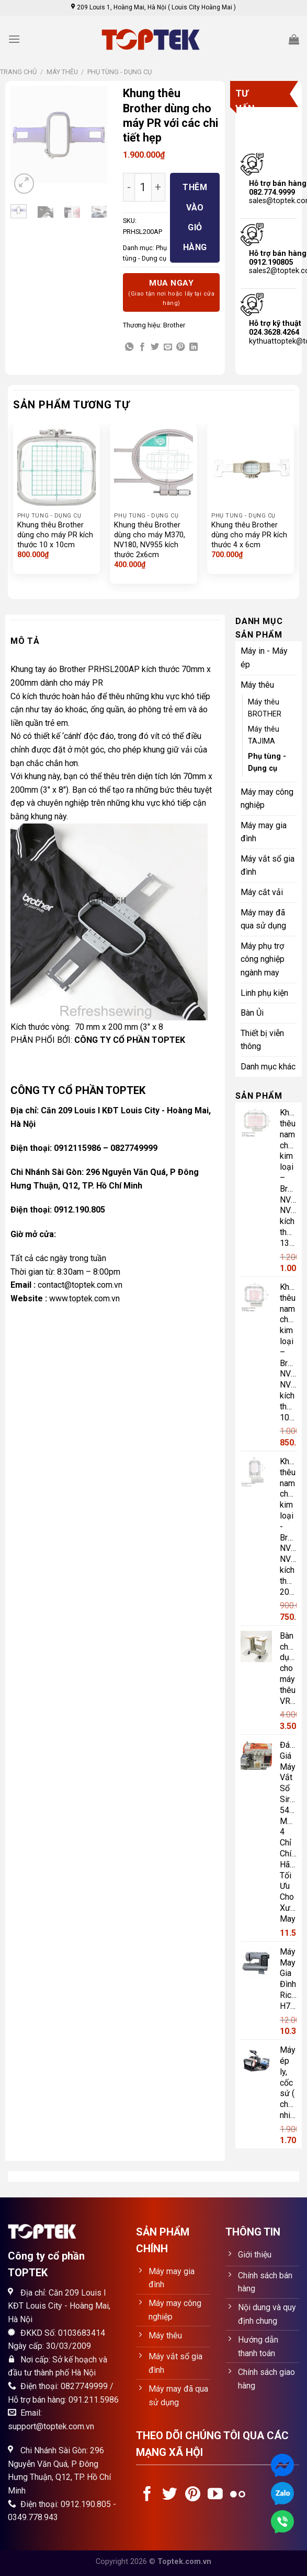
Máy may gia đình (264, 832)
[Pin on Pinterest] (180, 347)
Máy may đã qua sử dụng (263, 919)
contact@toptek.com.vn (80, 1285)
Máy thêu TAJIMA (263, 735)
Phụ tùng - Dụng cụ (119, 72)
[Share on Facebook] (142, 347)
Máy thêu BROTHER (264, 708)
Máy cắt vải (262, 892)
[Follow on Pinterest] (192, 2495)
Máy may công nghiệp (267, 798)
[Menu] (14, 39)
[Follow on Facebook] (147, 2495)
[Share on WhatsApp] (129, 347)
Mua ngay (171, 293)
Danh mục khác (268, 1067)
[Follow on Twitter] (169, 2495)
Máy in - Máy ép (264, 657)
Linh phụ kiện (264, 993)
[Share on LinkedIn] (193, 347)
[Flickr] (237, 2495)
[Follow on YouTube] (215, 2495)
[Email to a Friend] (168, 347)
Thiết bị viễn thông (262, 1040)
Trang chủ (18, 72)
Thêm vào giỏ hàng (195, 217)
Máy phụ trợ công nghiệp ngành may (263, 959)
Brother (174, 325)
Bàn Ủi (252, 1013)
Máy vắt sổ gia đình (267, 865)
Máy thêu (62, 72)
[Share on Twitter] (155, 347)
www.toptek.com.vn (84, 1298)
